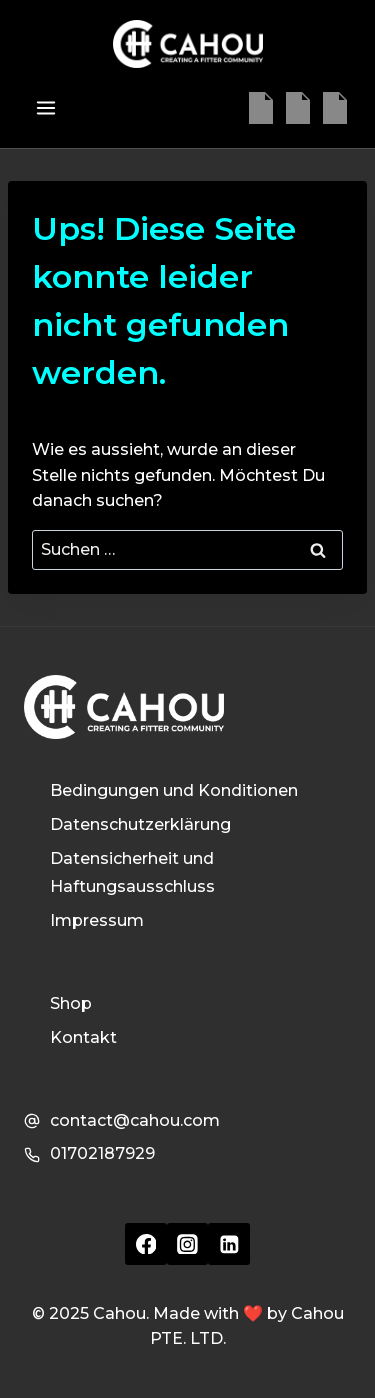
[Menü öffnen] (45, 107)
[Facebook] (261, 108)
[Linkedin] (335, 108)
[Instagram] (298, 108)
